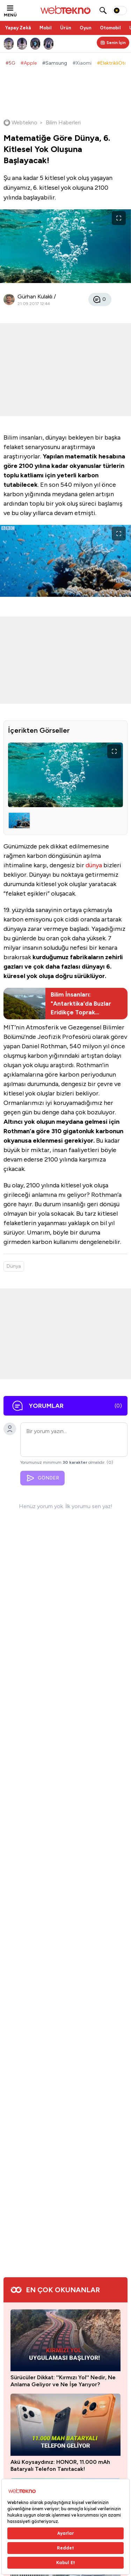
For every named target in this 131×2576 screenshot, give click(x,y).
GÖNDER (42, 1478)
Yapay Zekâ (18, 27)
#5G (10, 63)
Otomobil (110, 27)
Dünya (14, 1266)
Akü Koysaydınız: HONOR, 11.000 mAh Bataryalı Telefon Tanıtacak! (60, 2465)
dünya (94, 865)
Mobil (45, 27)
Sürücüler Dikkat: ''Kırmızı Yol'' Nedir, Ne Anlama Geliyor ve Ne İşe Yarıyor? (63, 2381)
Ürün (65, 27)
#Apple (29, 63)
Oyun (86, 27)
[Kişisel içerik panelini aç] (113, 43)
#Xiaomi (82, 63)
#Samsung (54, 63)
